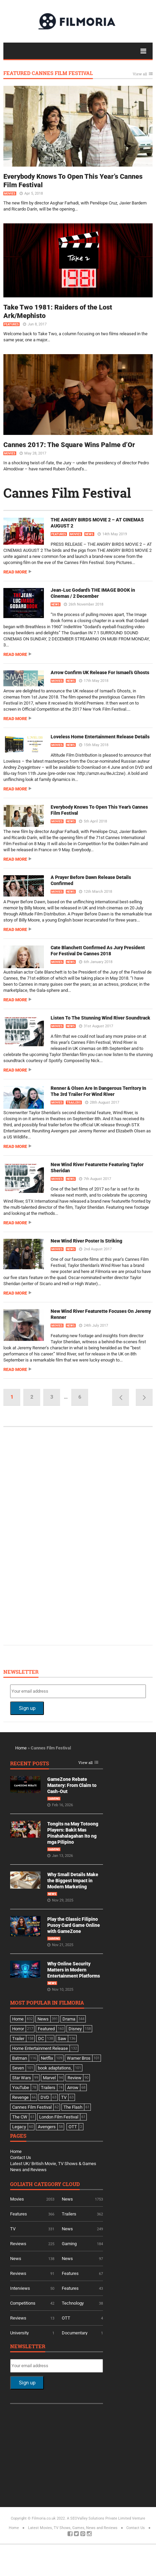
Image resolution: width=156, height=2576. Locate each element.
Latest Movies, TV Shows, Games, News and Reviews (73, 2528)
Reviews (18, 2243)
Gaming (54, 1798)
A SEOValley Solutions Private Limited (99, 2518)
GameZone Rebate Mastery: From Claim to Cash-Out (72, 1785)
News (89, 534)
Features (11, 324)
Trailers (74, 1102)
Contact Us (20, 2157)
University (19, 2333)
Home (21, 1747)
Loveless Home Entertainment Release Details (100, 736)
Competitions (22, 2303)
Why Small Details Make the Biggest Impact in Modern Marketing (72, 1880)
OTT (66, 2318)
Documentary (74, 2333)
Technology (73, 2303)
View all (140, 74)
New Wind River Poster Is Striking (86, 1241)
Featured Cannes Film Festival (48, 73)
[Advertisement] (60, 1535)
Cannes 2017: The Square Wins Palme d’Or (69, 445)
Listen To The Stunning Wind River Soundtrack (100, 1018)
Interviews (20, 2288)
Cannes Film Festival (67, 492)
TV (13, 2229)
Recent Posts (29, 1764)
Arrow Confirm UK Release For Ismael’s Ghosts (100, 672)
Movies (10, 193)
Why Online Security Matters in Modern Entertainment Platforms (73, 1970)
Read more (15, 572)
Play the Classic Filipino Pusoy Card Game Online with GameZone (73, 1925)
